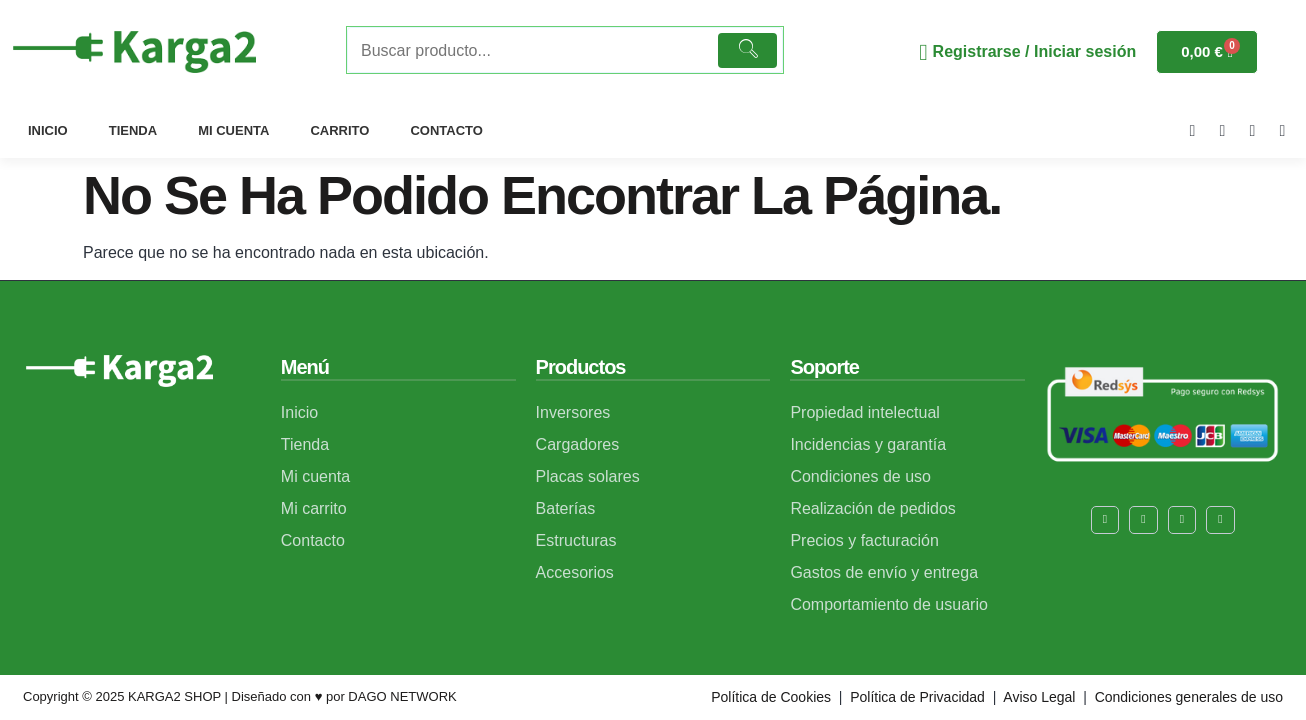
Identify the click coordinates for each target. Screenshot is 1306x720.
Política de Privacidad (917, 697)
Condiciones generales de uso (1189, 697)
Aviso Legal (1037, 697)
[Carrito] (1207, 52)
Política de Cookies (771, 697)
